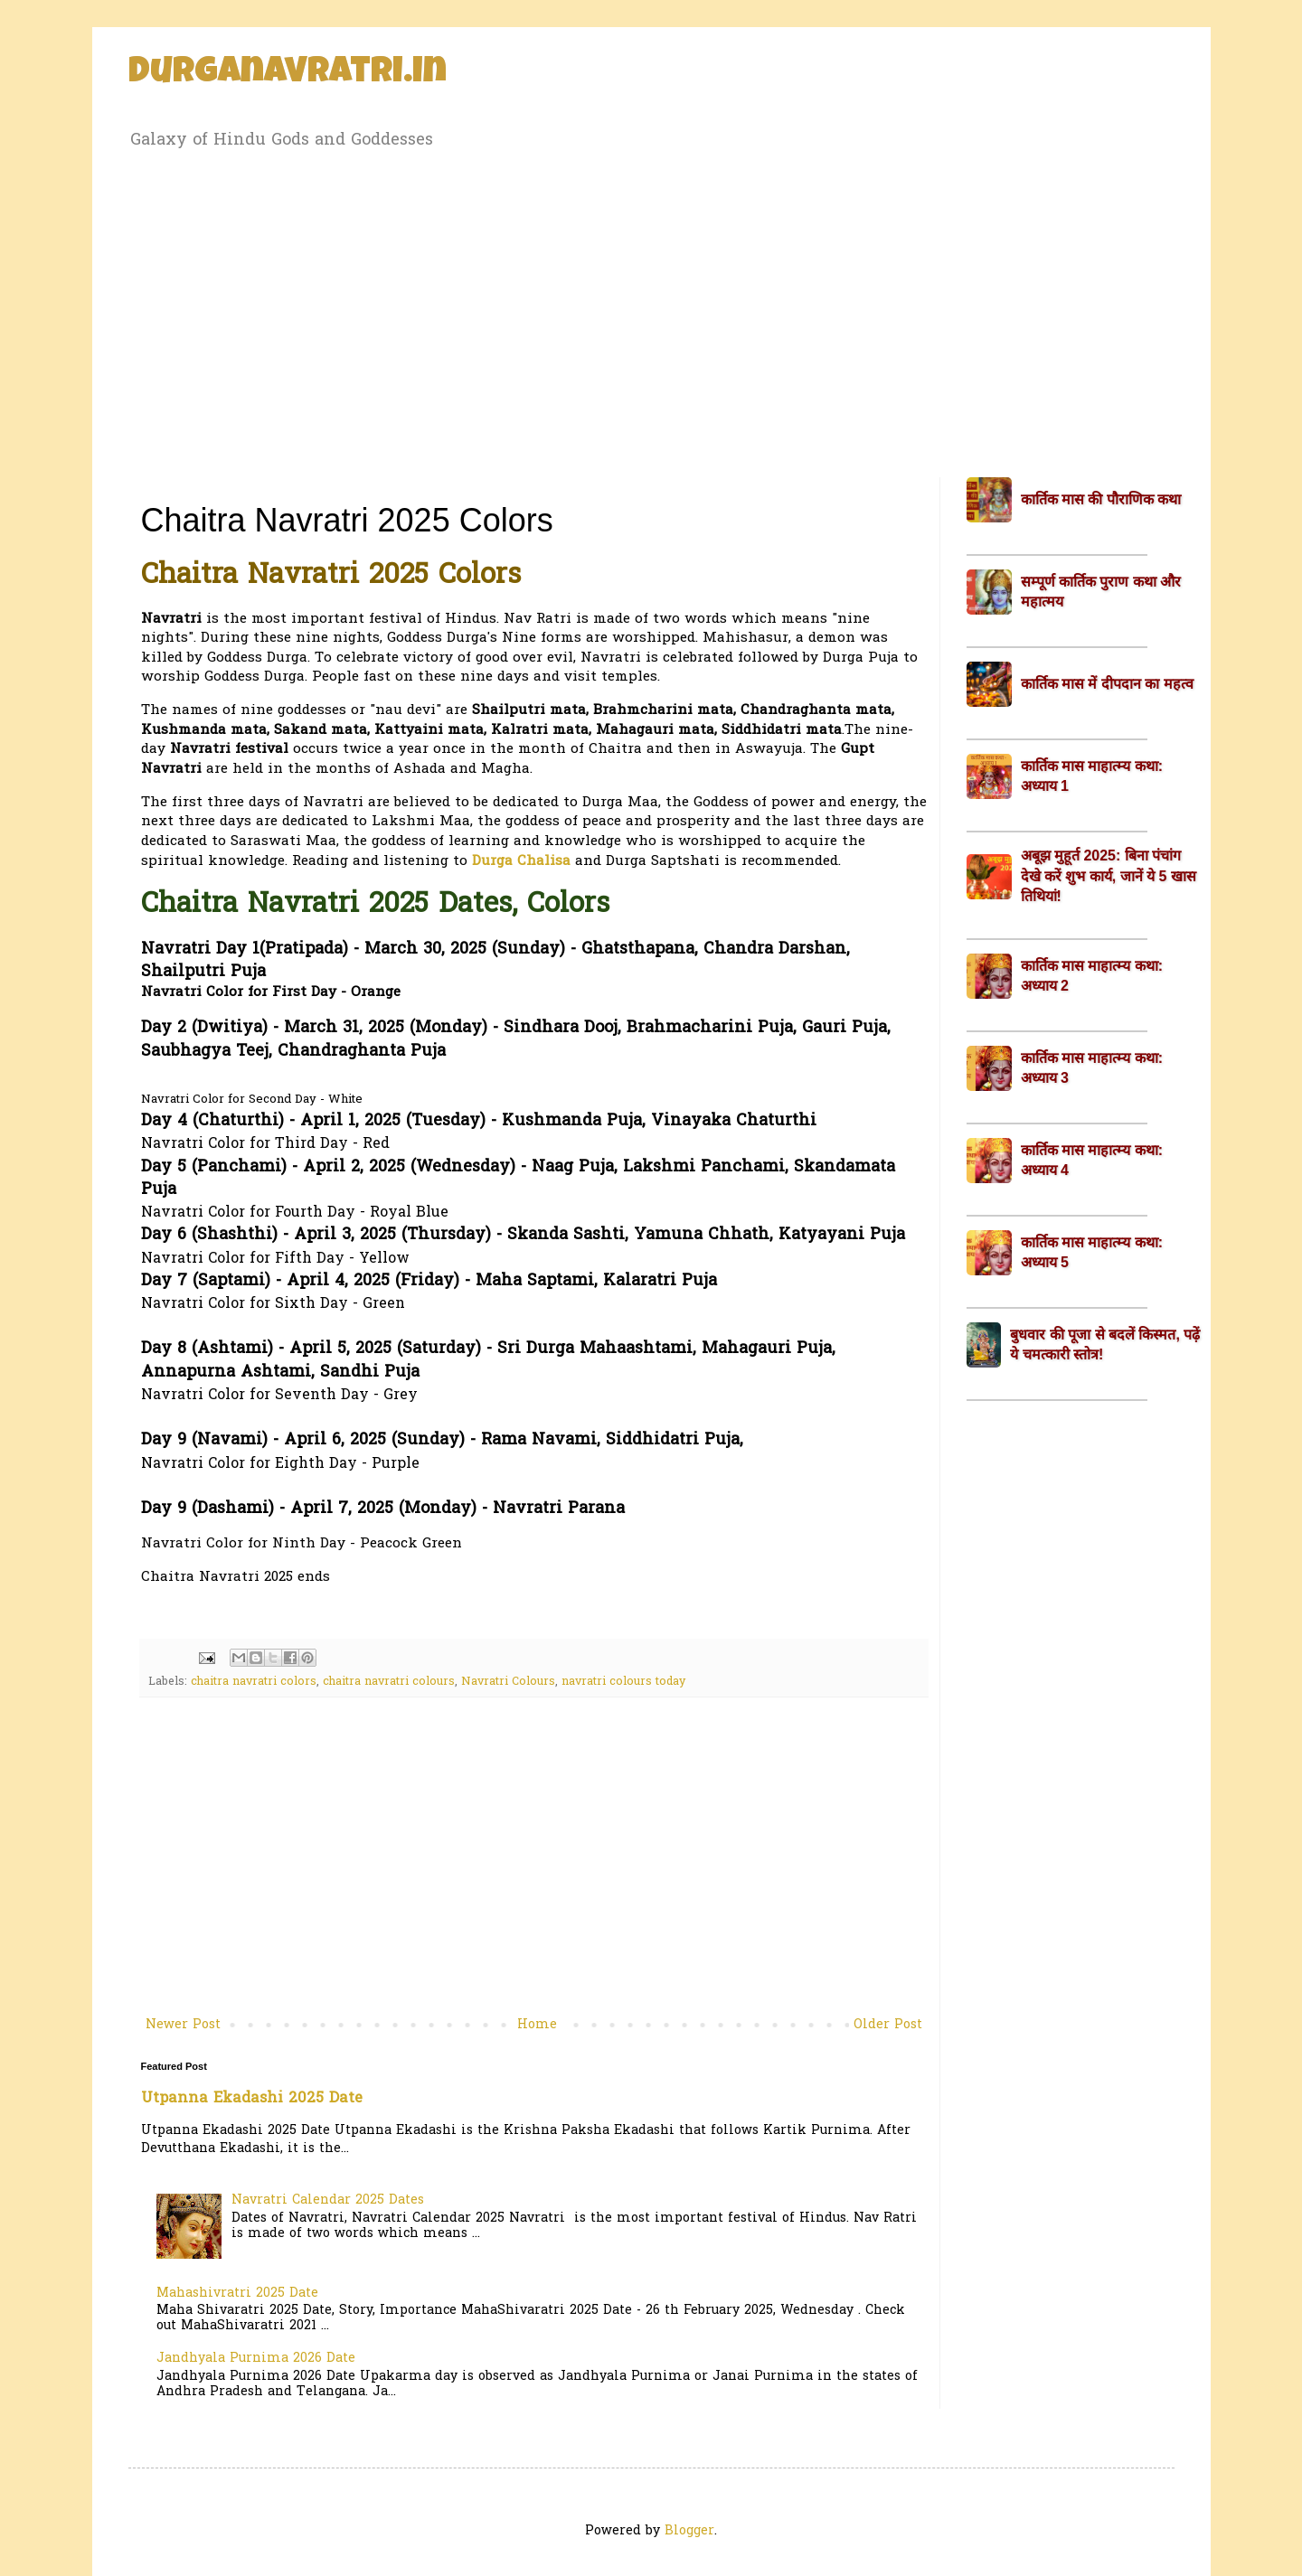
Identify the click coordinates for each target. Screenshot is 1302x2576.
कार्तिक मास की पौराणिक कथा (1101, 499)
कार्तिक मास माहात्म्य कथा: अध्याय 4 (1092, 1160)
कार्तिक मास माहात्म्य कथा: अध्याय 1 (1092, 776)
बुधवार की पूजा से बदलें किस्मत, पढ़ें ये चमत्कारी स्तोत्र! (1105, 1344)
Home (537, 2025)
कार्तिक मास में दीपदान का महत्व (1107, 683)
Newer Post (183, 2025)
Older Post (888, 2025)
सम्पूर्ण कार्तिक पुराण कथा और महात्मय (1101, 591)
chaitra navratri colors (253, 1682)
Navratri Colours (508, 1682)
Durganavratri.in (287, 74)
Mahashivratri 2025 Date (237, 2293)
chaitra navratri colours (389, 1682)
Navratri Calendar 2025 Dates (327, 2200)
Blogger (689, 2531)
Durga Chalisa (521, 861)
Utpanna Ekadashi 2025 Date (252, 2099)
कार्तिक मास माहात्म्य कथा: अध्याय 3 (1092, 1068)
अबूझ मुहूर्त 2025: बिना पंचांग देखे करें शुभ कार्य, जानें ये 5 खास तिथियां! (1108, 876)
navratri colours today (623, 1682)
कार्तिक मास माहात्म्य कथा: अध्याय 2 (1092, 975)
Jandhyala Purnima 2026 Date (255, 2358)
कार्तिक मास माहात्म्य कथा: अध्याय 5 (1092, 1252)
